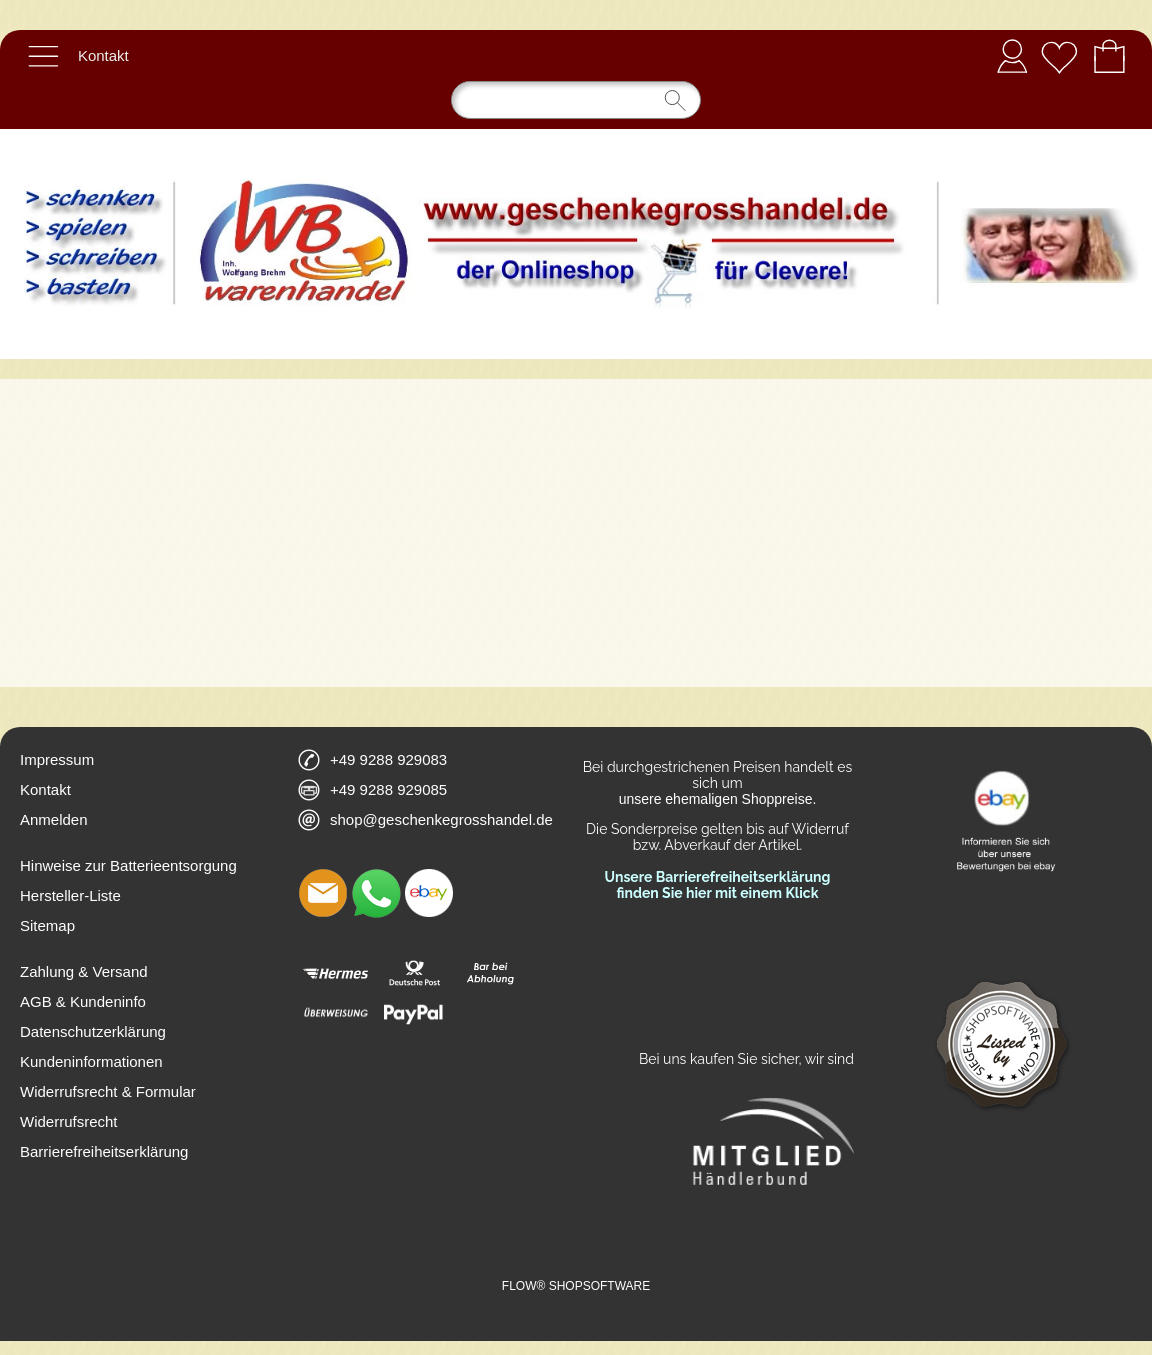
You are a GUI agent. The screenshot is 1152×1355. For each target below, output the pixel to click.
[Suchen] (576, 100)
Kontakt (103, 55)
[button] (43, 56)
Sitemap (47, 925)
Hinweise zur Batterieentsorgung (128, 865)
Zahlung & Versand (84, 971)
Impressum (57, 759)
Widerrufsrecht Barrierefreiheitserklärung (104, 1136)
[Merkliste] (1059, 56)
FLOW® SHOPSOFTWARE (576, 1286)
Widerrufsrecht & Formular (108, 1091)
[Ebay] (429, 893)
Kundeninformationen (91, 1061)
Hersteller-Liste (70, 895)
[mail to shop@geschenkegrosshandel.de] (323, 893)
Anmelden (1012, 55)
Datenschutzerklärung (93, 1031)
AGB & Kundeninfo (83, 1001)
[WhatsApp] (376, 893)
